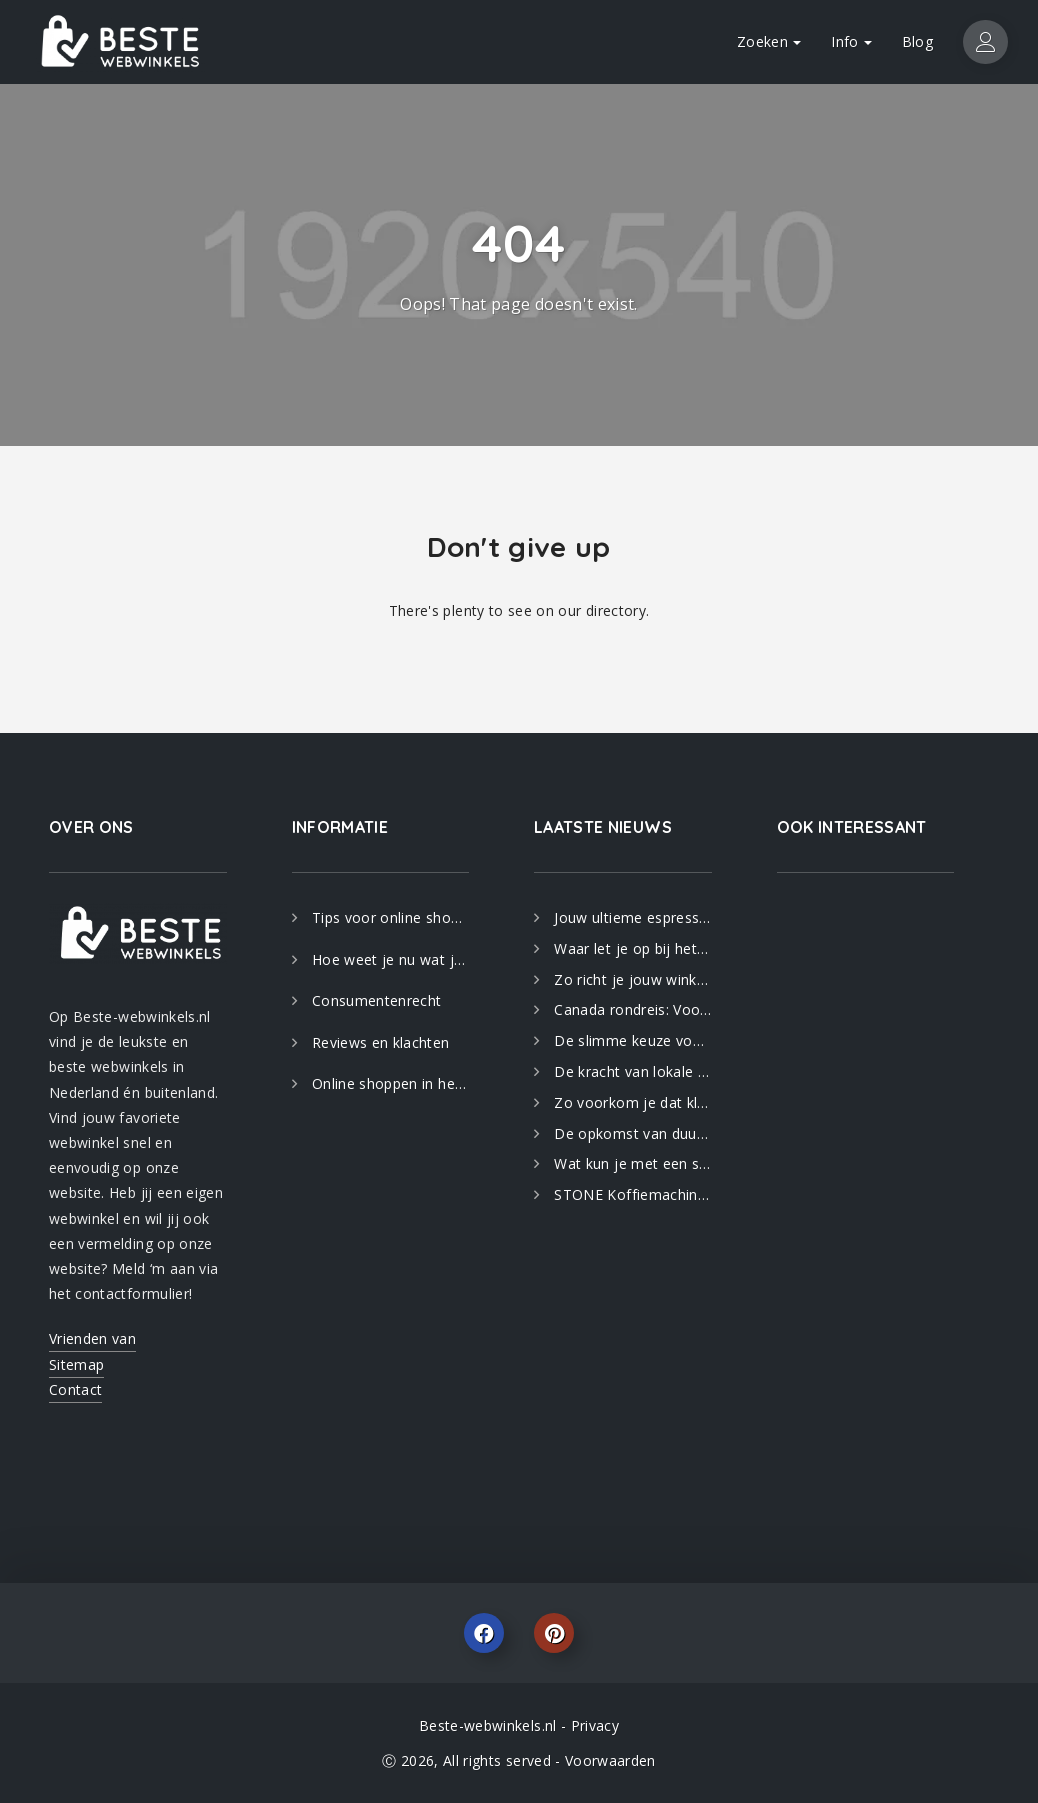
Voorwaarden (610, 1760)
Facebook (484, 1633)
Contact (75, 1389)
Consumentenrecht (377, 1000)
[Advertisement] (866, 1203)
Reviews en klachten (381, 1042)
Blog (917, 41)
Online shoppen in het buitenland (390, 1083)
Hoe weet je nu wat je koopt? (390, 959)
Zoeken (769, 41)
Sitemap (76, 1364)
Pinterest (554, 1633)
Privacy (595, 1725)
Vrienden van (92, 1338)
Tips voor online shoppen (390, 917)
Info (851, 41)
